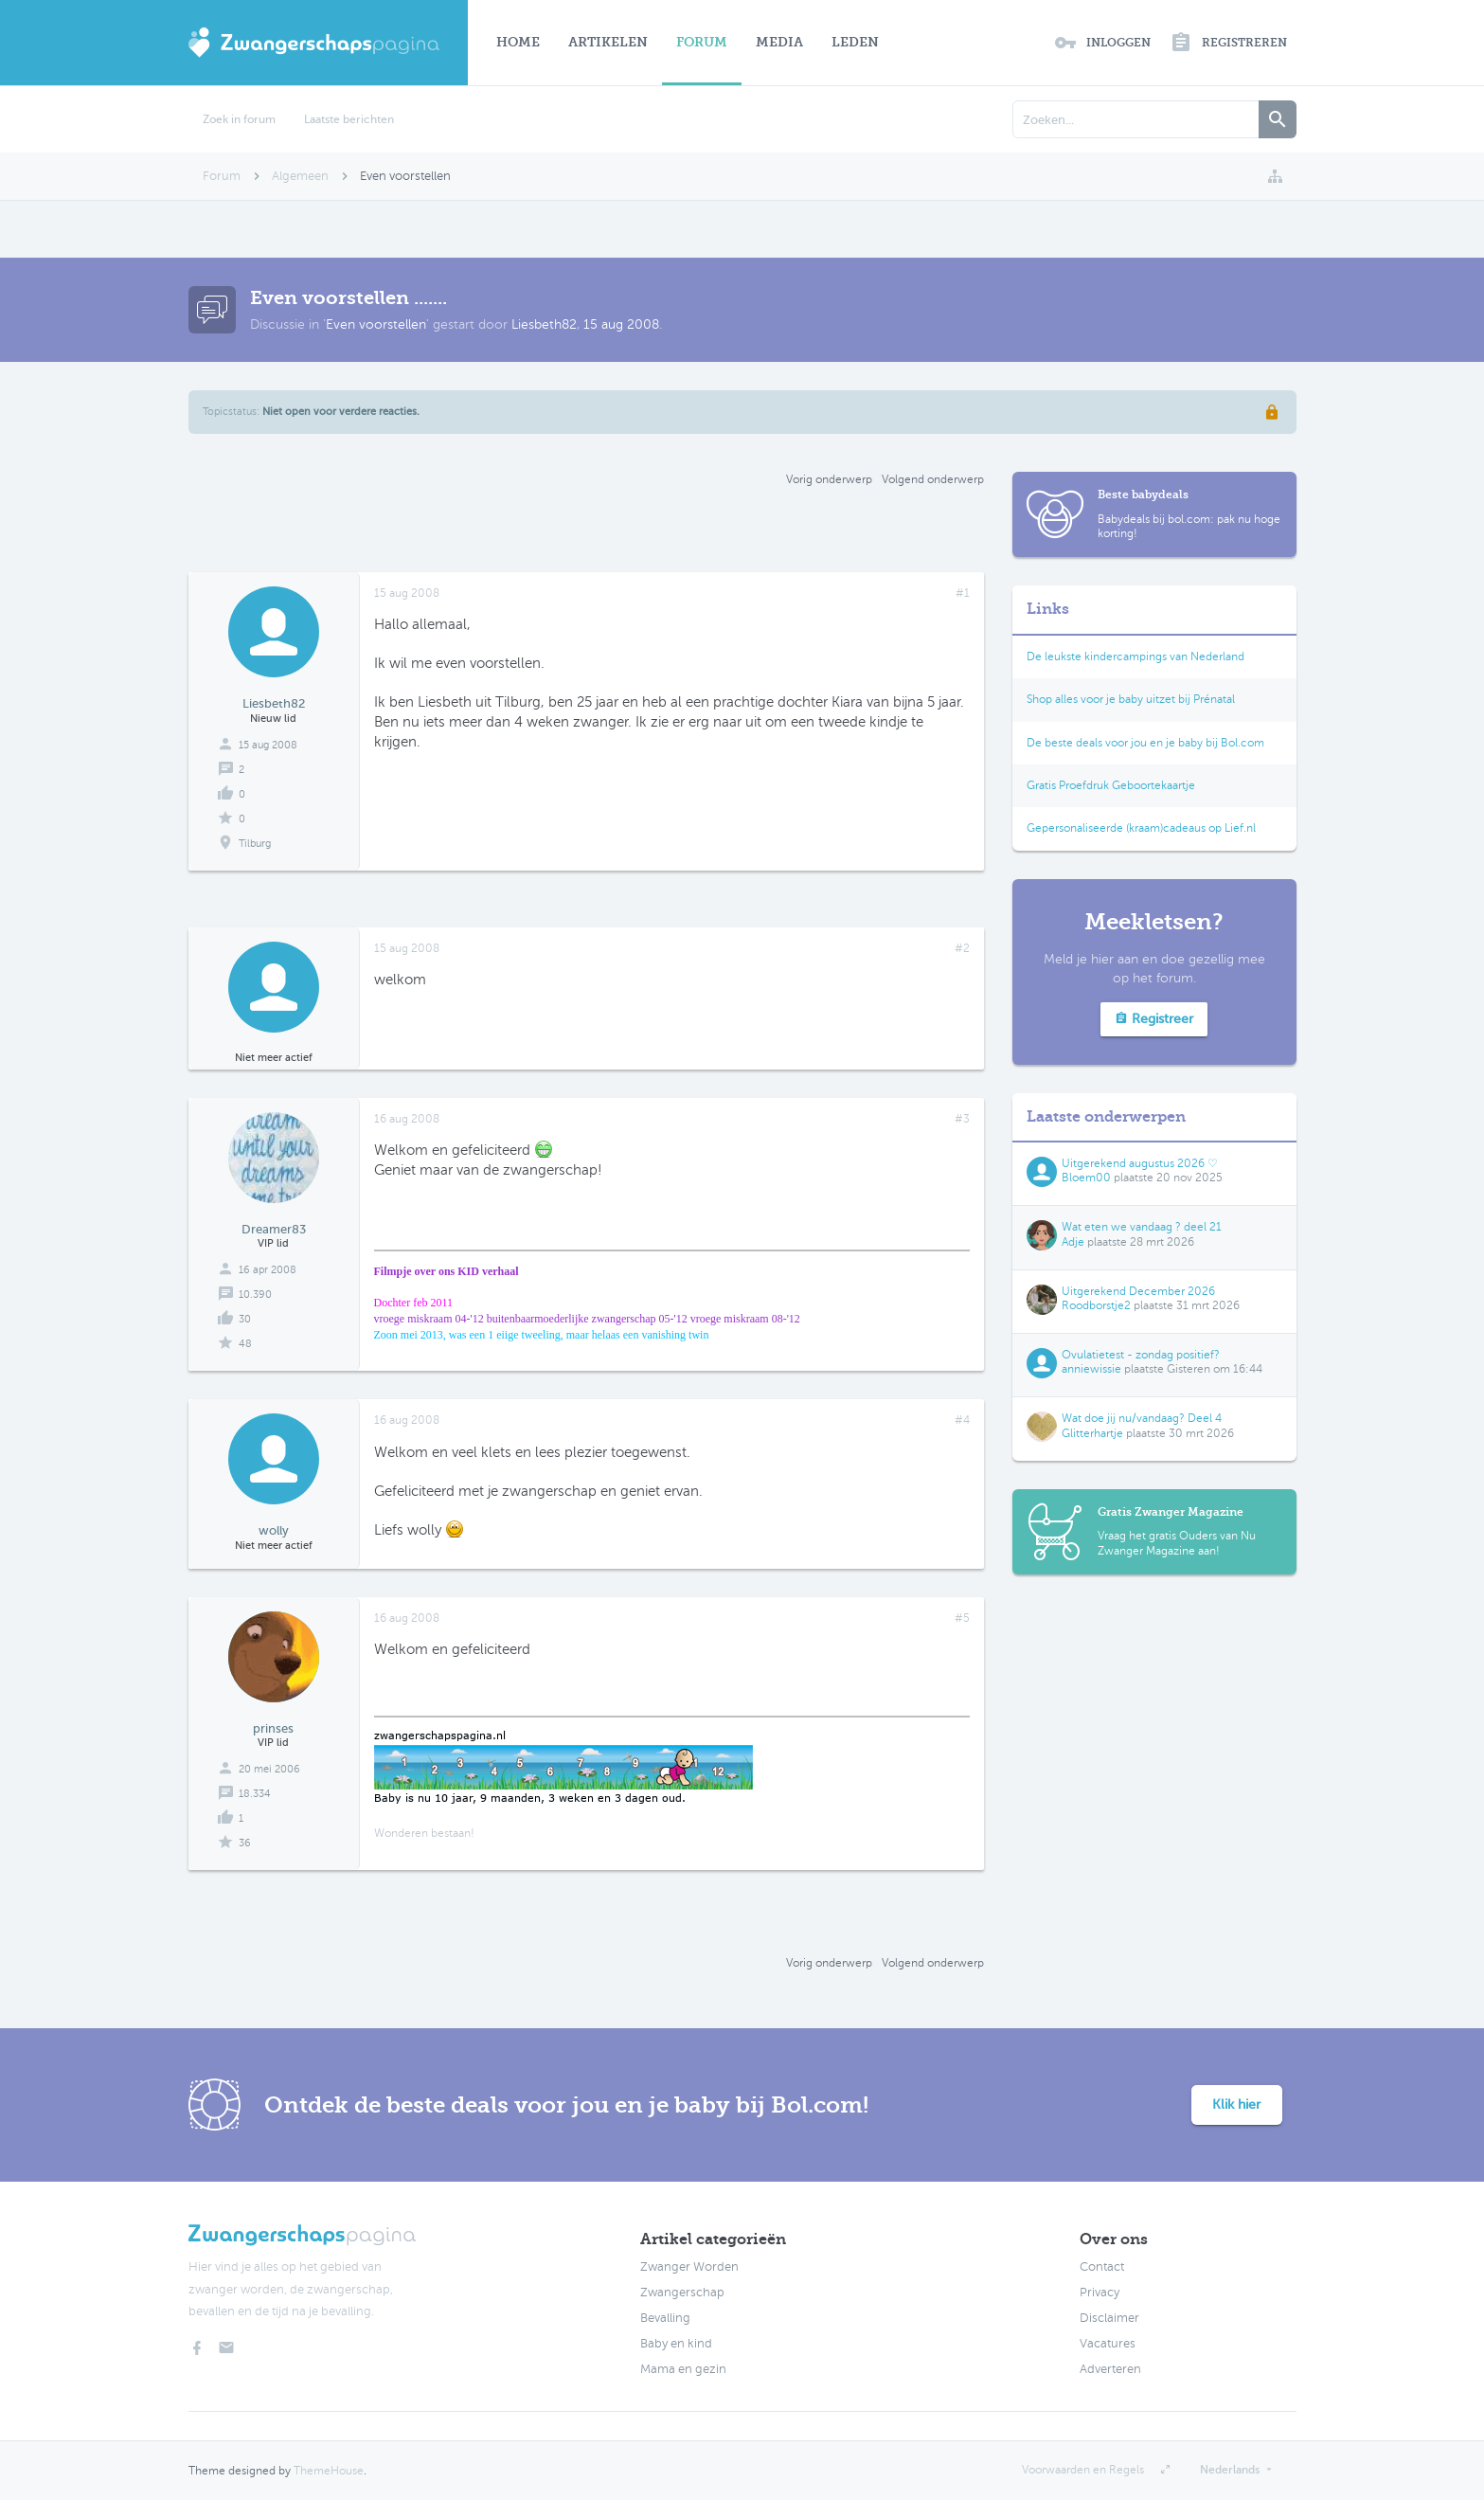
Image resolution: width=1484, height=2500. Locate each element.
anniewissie (1091, 1369)
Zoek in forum (239, 119)
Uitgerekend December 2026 (1138, 1291)
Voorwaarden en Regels (1083, 2469)
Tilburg (255, 843)
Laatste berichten (349, 119)
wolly (274, 1530)
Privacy (1099, 2292)
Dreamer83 (273, 1229)
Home (518, 42)
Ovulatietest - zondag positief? (1141, 1354)
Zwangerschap (682, 2292)
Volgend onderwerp (933, 479)
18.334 (255, 1794)
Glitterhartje (1092, 1433)
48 (245, 1344)
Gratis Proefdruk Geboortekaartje (1111, 785)
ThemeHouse (329, 2470)
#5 (962, 1618)
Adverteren (1110, 2369)
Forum (701, 42)
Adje (1073, 1242)
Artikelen (608, 42)
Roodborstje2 (1096, 1305)
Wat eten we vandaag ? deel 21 (1142, 1226)
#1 (963, 593)
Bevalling (665, 2318)
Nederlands (1230, 2469)
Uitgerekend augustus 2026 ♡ (1140, 1163)
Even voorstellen (376, 324)
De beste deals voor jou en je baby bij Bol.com (1145, 742)
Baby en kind (676, 2343)
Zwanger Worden (689, 2267)
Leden (855, 42)
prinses (273, 1728)
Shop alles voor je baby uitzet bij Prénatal (1131, 699)
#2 (962, 948)
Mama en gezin (683, 2369)
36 (245, 1843)
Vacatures (1107, 2343)
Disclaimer (1109, 2318)
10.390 (255, 1294)
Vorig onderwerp (829, 479)
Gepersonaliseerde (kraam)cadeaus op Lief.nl (1141, 828)
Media (779, 42)
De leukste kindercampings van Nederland (1135, 656)
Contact (1102, 2267)
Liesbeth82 (544, 324)
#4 (962, 1420)
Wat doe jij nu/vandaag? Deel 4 (1142, 1418)
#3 (962, 1118)
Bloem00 (1086, 1177)
